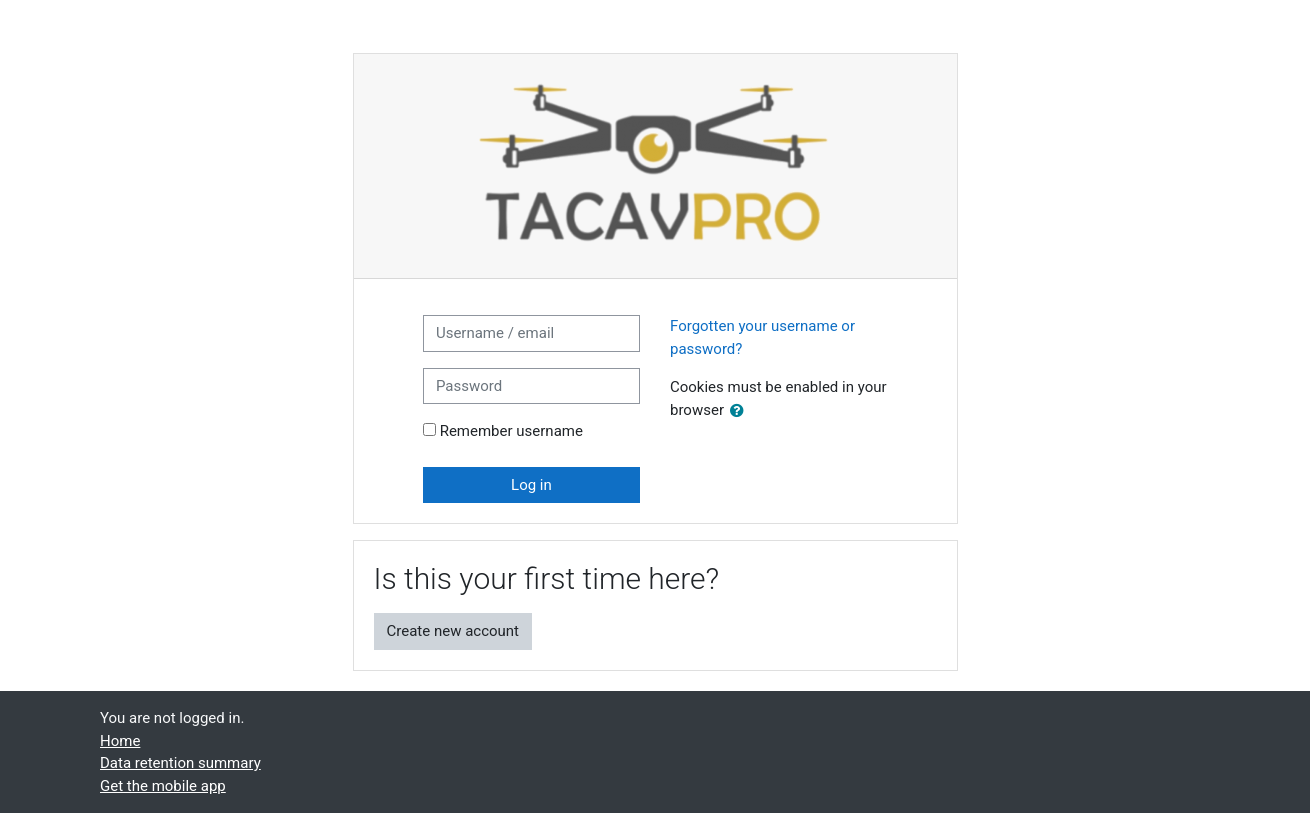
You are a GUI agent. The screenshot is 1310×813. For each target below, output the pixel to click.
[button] (741, 411)
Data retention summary (180, 763)
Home (120, 741)
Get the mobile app (163, 786)
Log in (531, 485)
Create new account (453, 631)
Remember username (511, 431)
